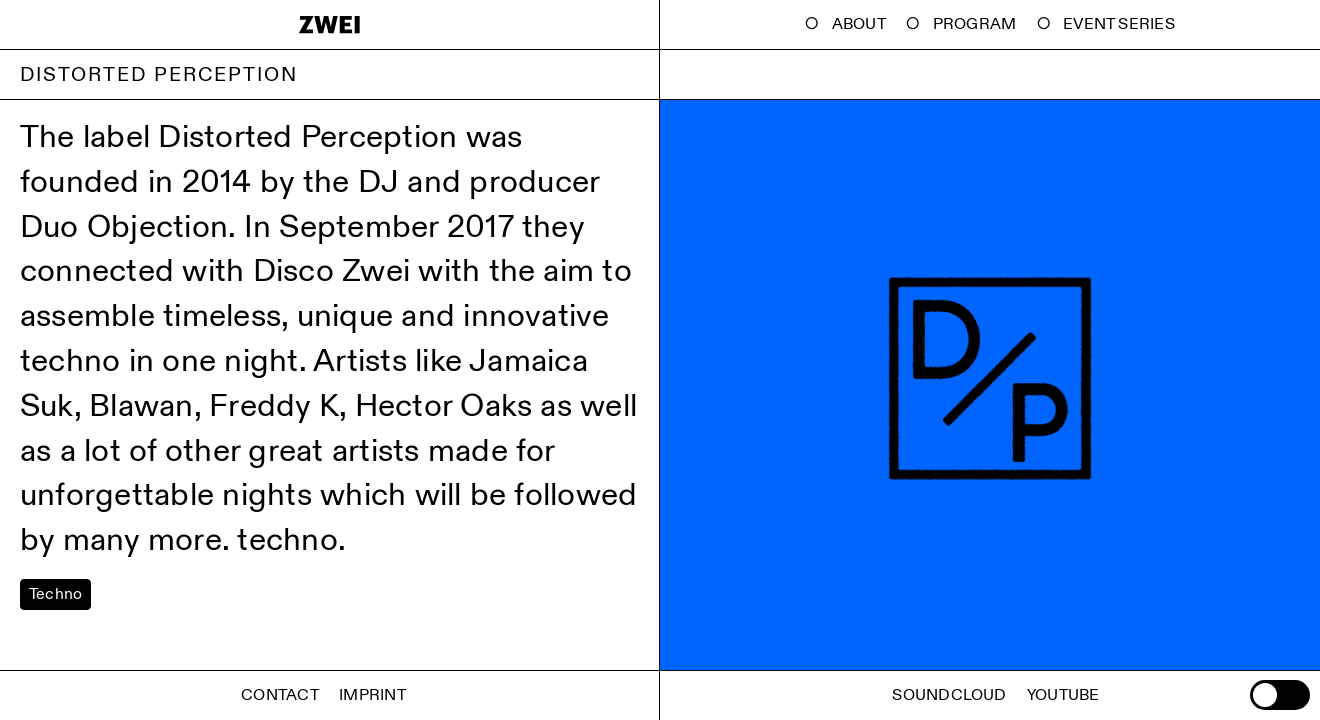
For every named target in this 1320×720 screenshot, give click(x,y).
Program (975, 24)
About (859, 24)
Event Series (1119, 24)
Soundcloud (949, 695)
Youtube (1063, 695)
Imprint (372, 695)
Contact (280, 695)
